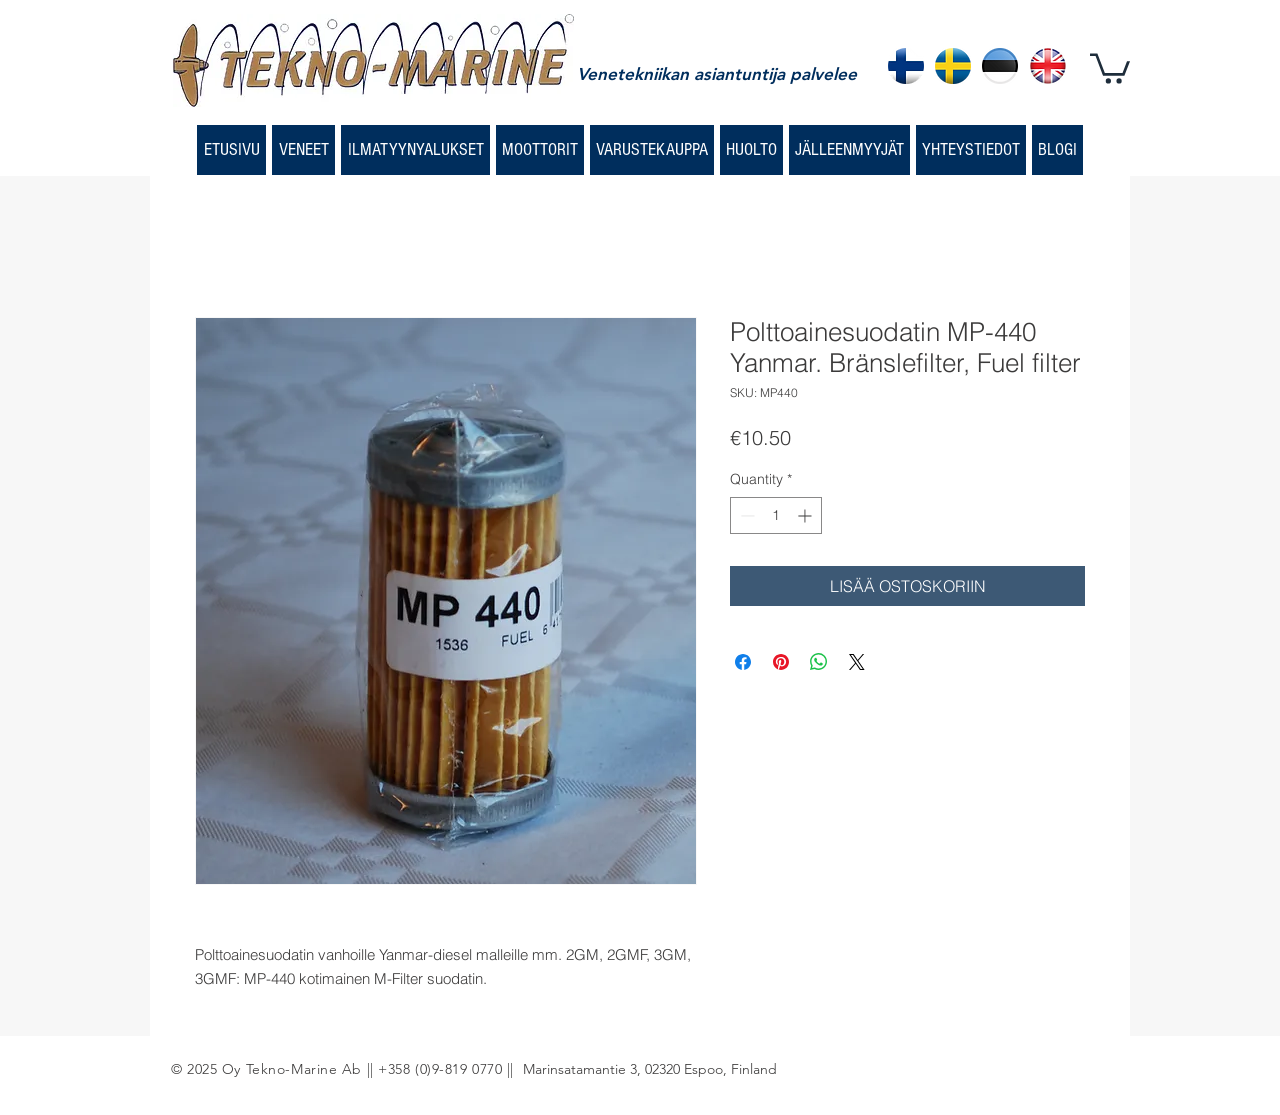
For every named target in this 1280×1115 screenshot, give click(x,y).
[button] (1110, 67)
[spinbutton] (776, 515)
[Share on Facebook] (743, 662)
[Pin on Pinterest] (781, 662)
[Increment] (806, 515)
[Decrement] (745, 515)
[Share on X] (857, 662)
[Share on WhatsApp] (819, 662)
